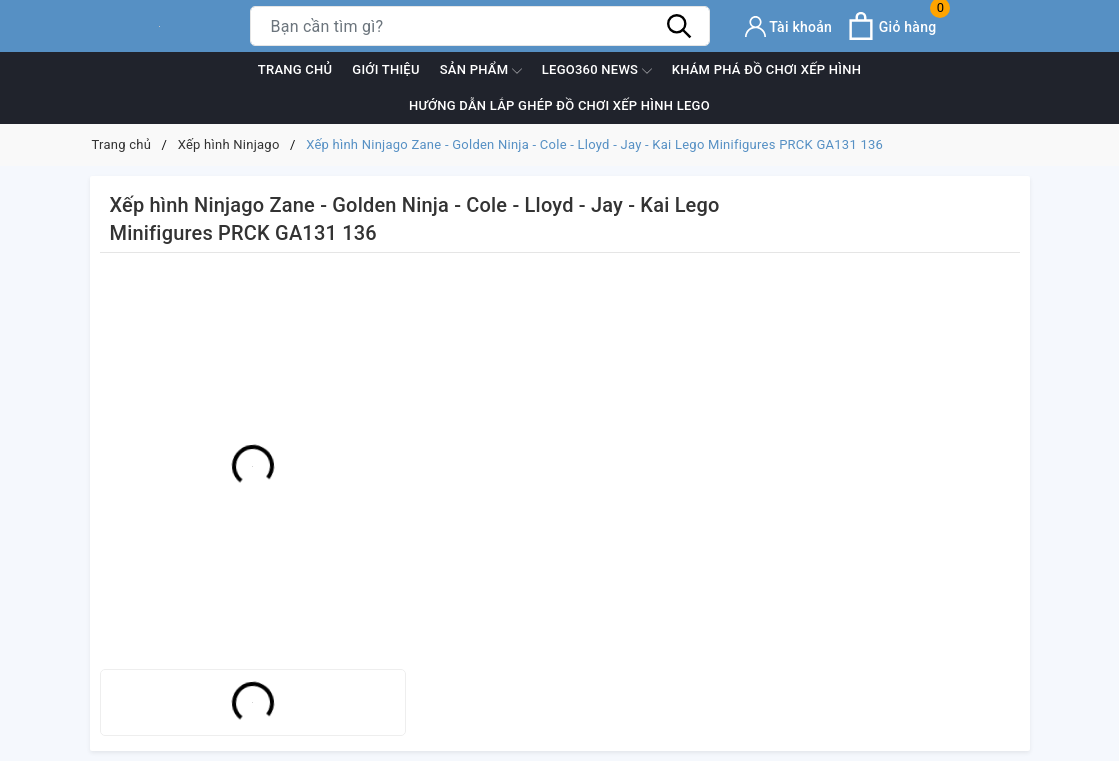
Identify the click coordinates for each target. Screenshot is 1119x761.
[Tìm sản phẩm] (480, 26)
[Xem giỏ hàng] (891, 26)
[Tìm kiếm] (680, 26)
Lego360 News (597, 71)
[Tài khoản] (789, 26)
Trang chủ (295, 69)
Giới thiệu (385, 69)
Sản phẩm (481, 71)
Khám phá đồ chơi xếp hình (766, 69)
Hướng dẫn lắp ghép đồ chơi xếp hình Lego (559, 105)
